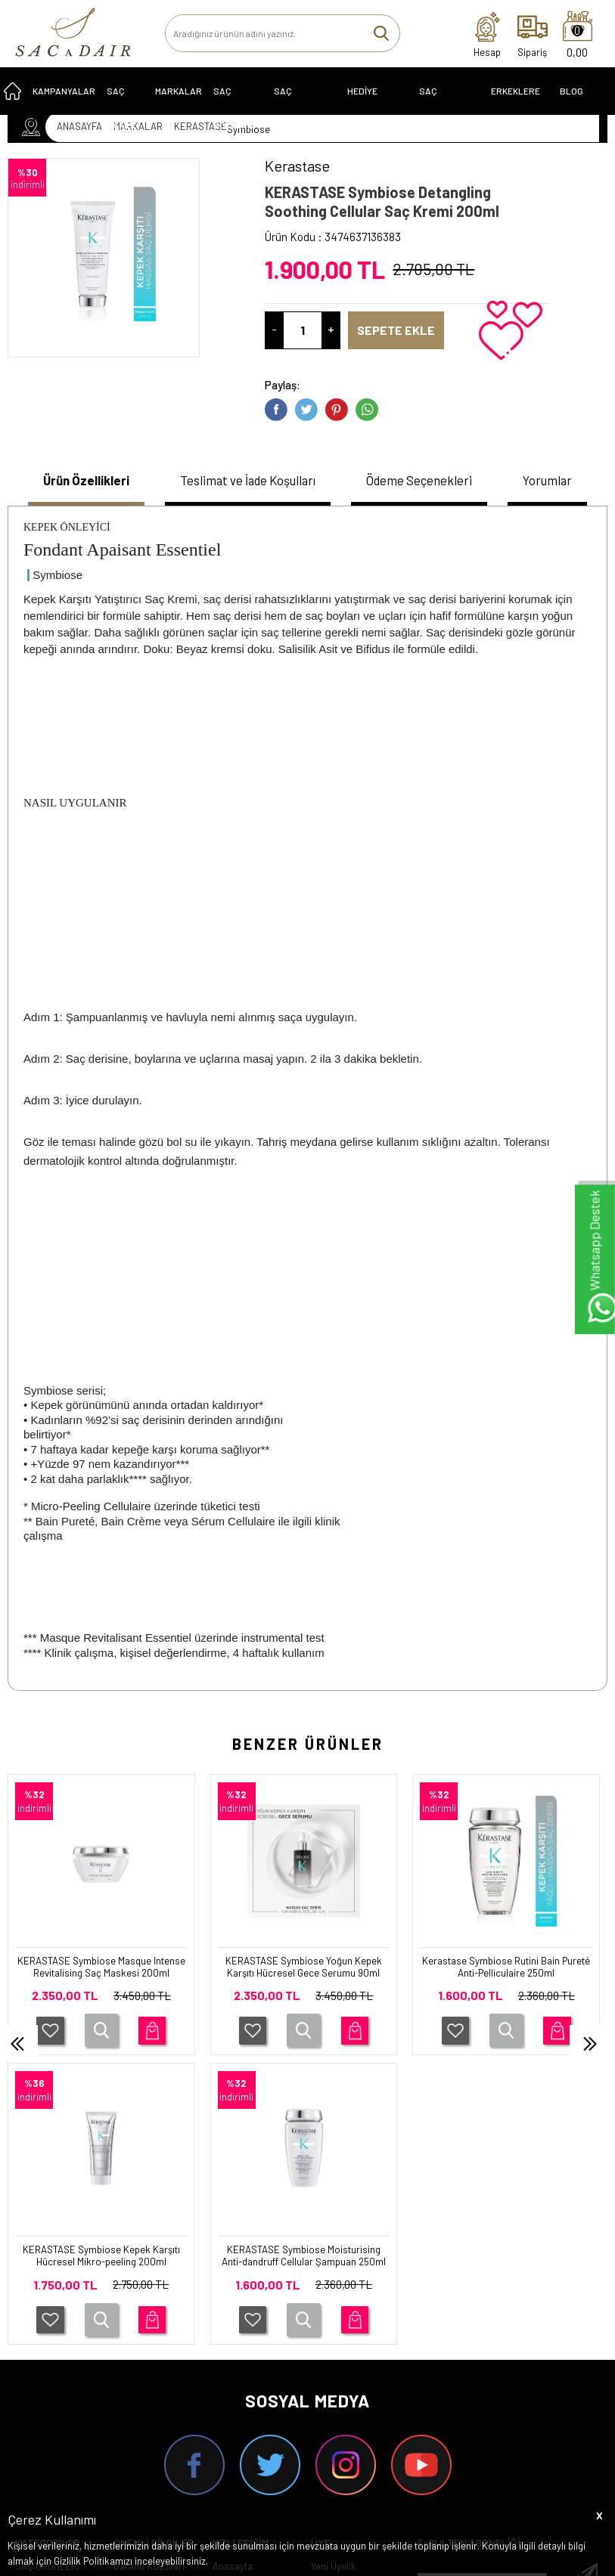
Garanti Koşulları (149, 2299)
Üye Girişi (330, 2320)
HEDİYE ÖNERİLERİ (369, 105)
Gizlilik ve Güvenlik (152, 2414)
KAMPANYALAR (64, 99)
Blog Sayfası (577, 105)
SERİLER (34, 2320)
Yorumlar (558, 481)
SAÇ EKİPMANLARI (447, 105)
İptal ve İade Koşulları (138, 2388)
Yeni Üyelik (333, 2299)
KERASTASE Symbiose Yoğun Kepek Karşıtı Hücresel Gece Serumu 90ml (101, 1979)
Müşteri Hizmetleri (251, 2362)
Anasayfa (233, 2299)
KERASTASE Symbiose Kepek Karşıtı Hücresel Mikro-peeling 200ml (506, 1979)
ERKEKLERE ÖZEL (515, 105)
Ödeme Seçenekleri (430, 481)
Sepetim (230, 2383)
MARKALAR (178, 99)
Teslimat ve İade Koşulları (247, 481)
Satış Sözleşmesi (150, 2362)
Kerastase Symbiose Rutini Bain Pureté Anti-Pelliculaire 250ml (304, 1972)
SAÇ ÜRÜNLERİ (47, 2299)
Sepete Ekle (404, 330)
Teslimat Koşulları (151, 2320)
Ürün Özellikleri (78, 481)
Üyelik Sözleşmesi (152, 2341)
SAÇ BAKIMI (121, 105)
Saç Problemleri (303, 105)
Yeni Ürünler (238, 2341)
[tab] (78, 483)
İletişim (228, 2320)
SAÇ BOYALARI (234, 105)
